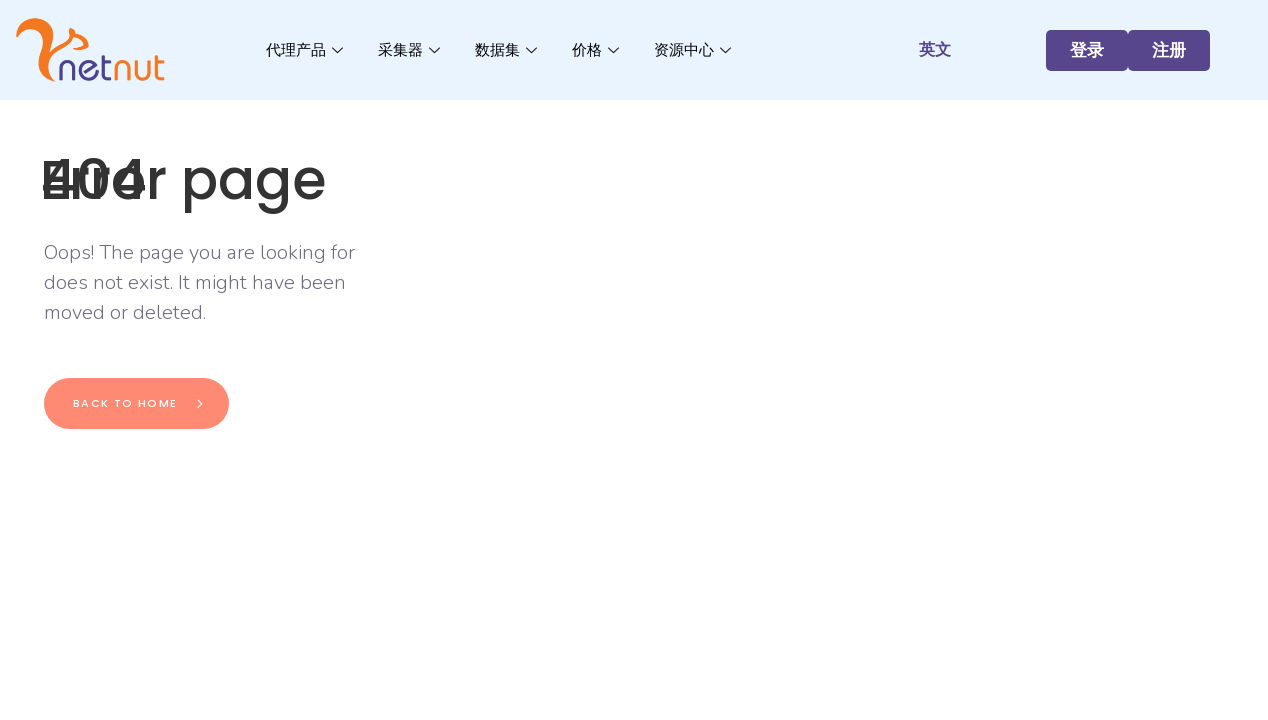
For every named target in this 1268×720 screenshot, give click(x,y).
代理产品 (307, 49)
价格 (598, 49)
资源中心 (695, 49)
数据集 (508, 49)
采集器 (411, 49)
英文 (935, 49)
